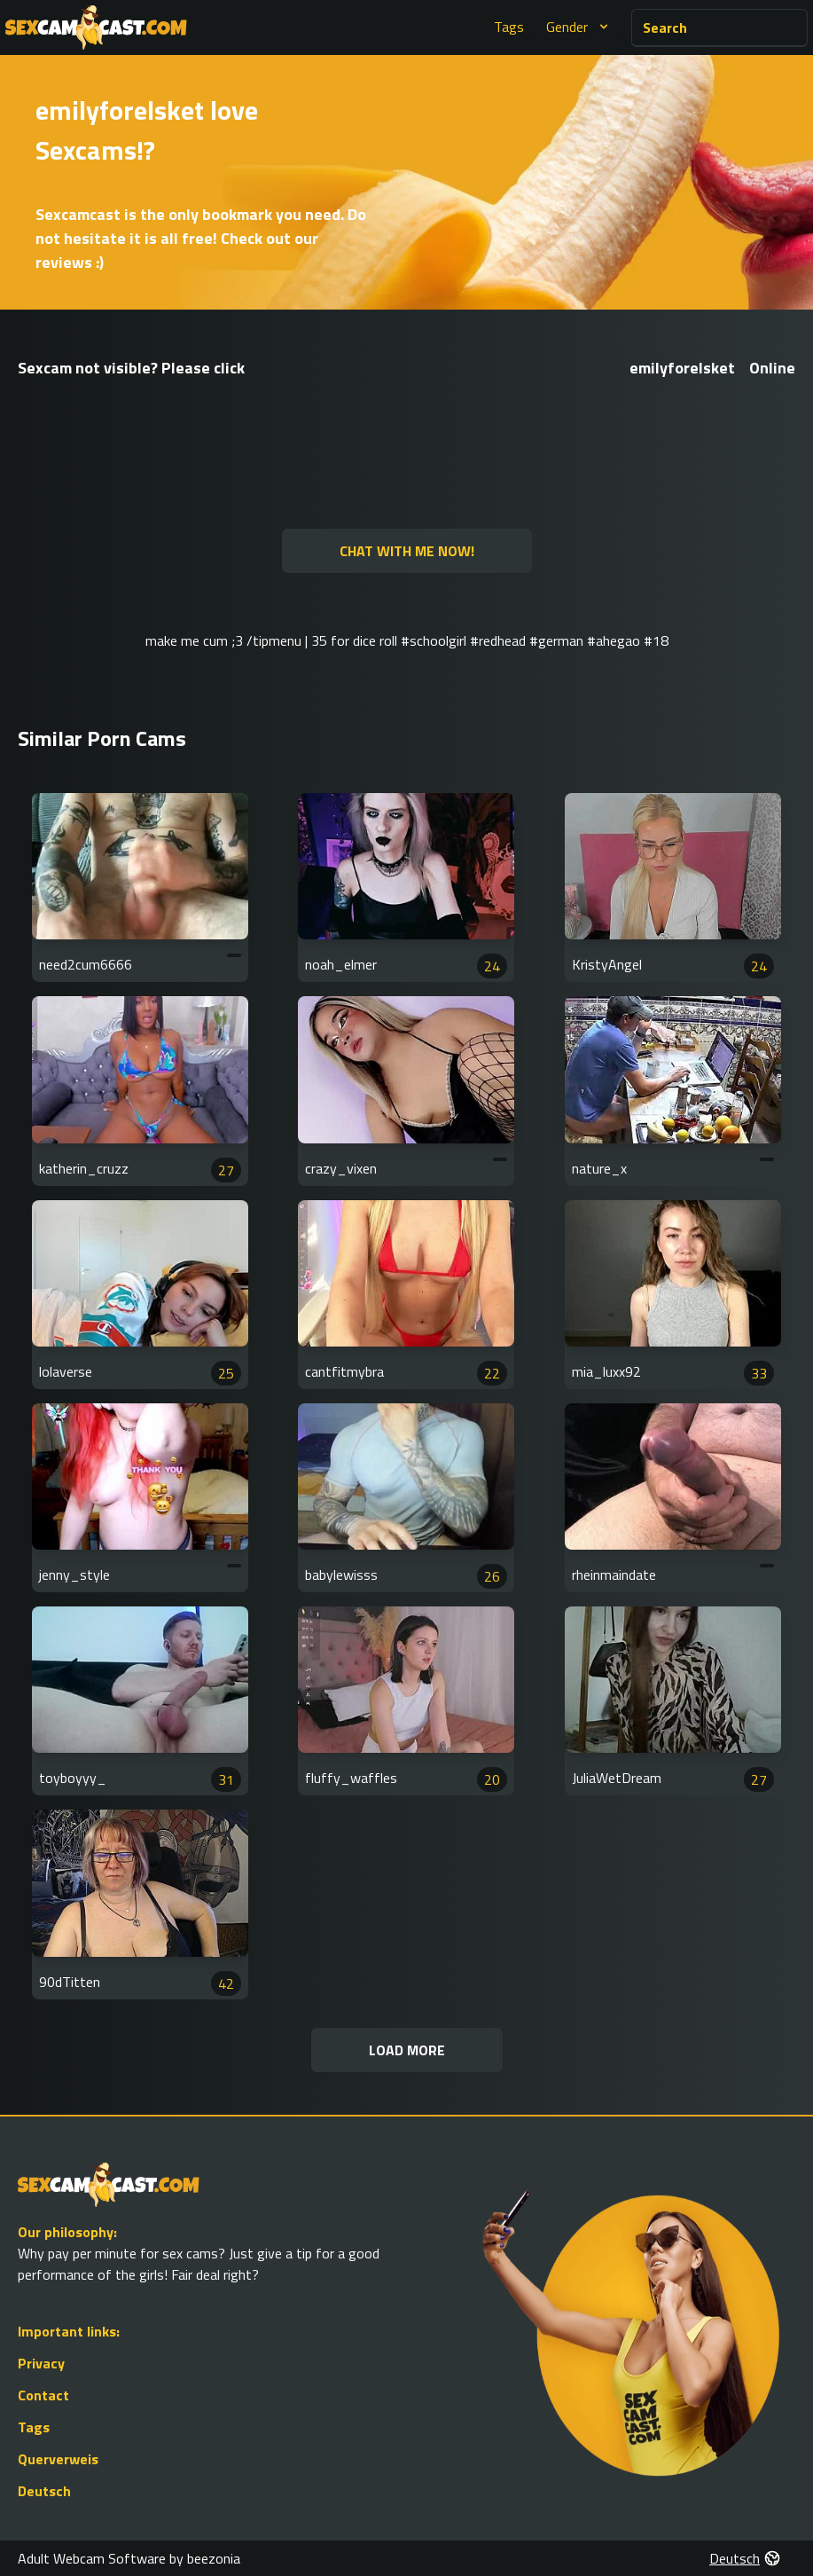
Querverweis (58, 2459)
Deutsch (44, 2490)
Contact (43, 2395)
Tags (509, 26)
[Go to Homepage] (96, 27)
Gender (579, 26)
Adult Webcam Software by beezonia (129, 2558)
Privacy (41, 2363)
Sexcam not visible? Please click (131, 368)
